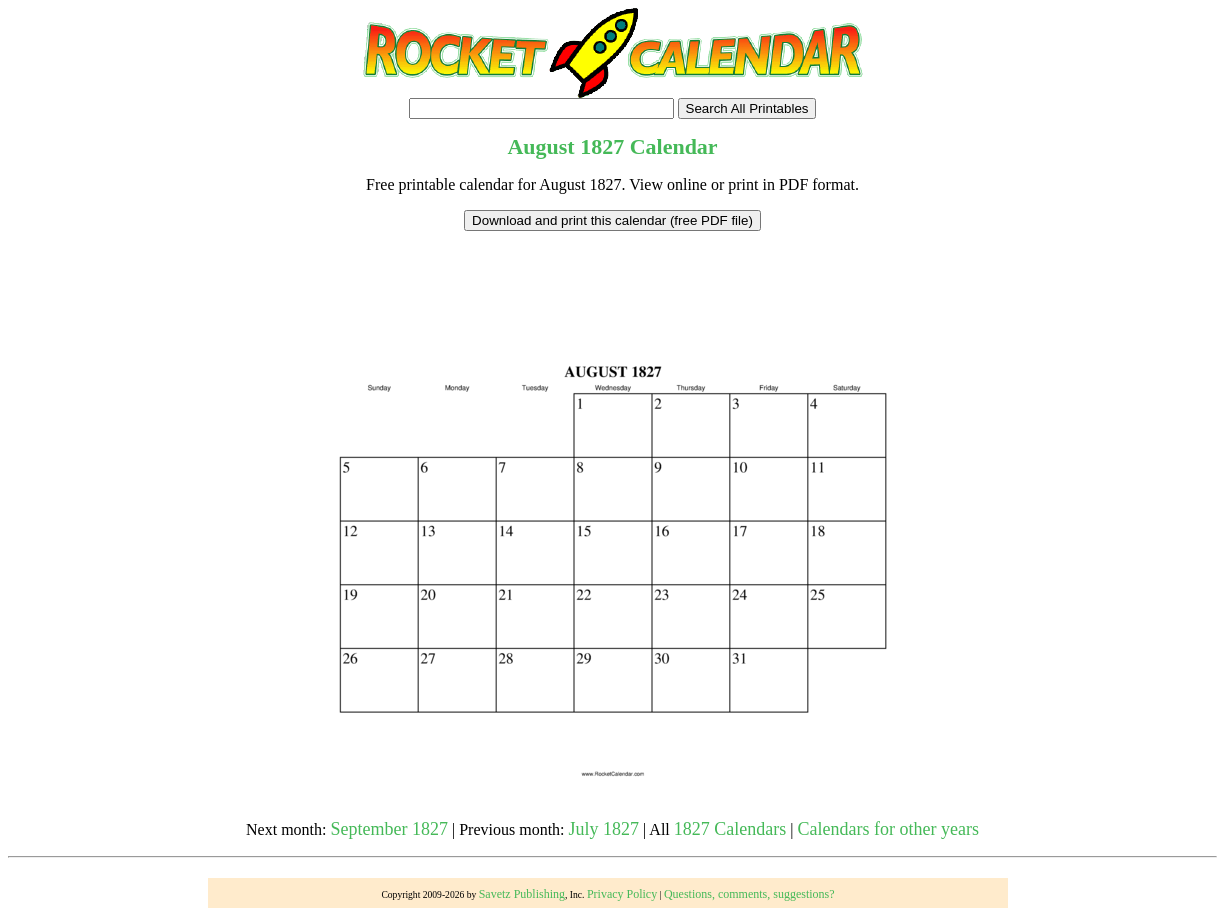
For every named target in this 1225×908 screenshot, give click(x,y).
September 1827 (389, 829)
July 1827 (604, 829)
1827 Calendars (730, 829)
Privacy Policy (622, 894)
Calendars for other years (888, 829)
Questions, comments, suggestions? (749, 894)
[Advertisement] (613, 276)
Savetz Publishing (522, 894)
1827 (602, 146)
